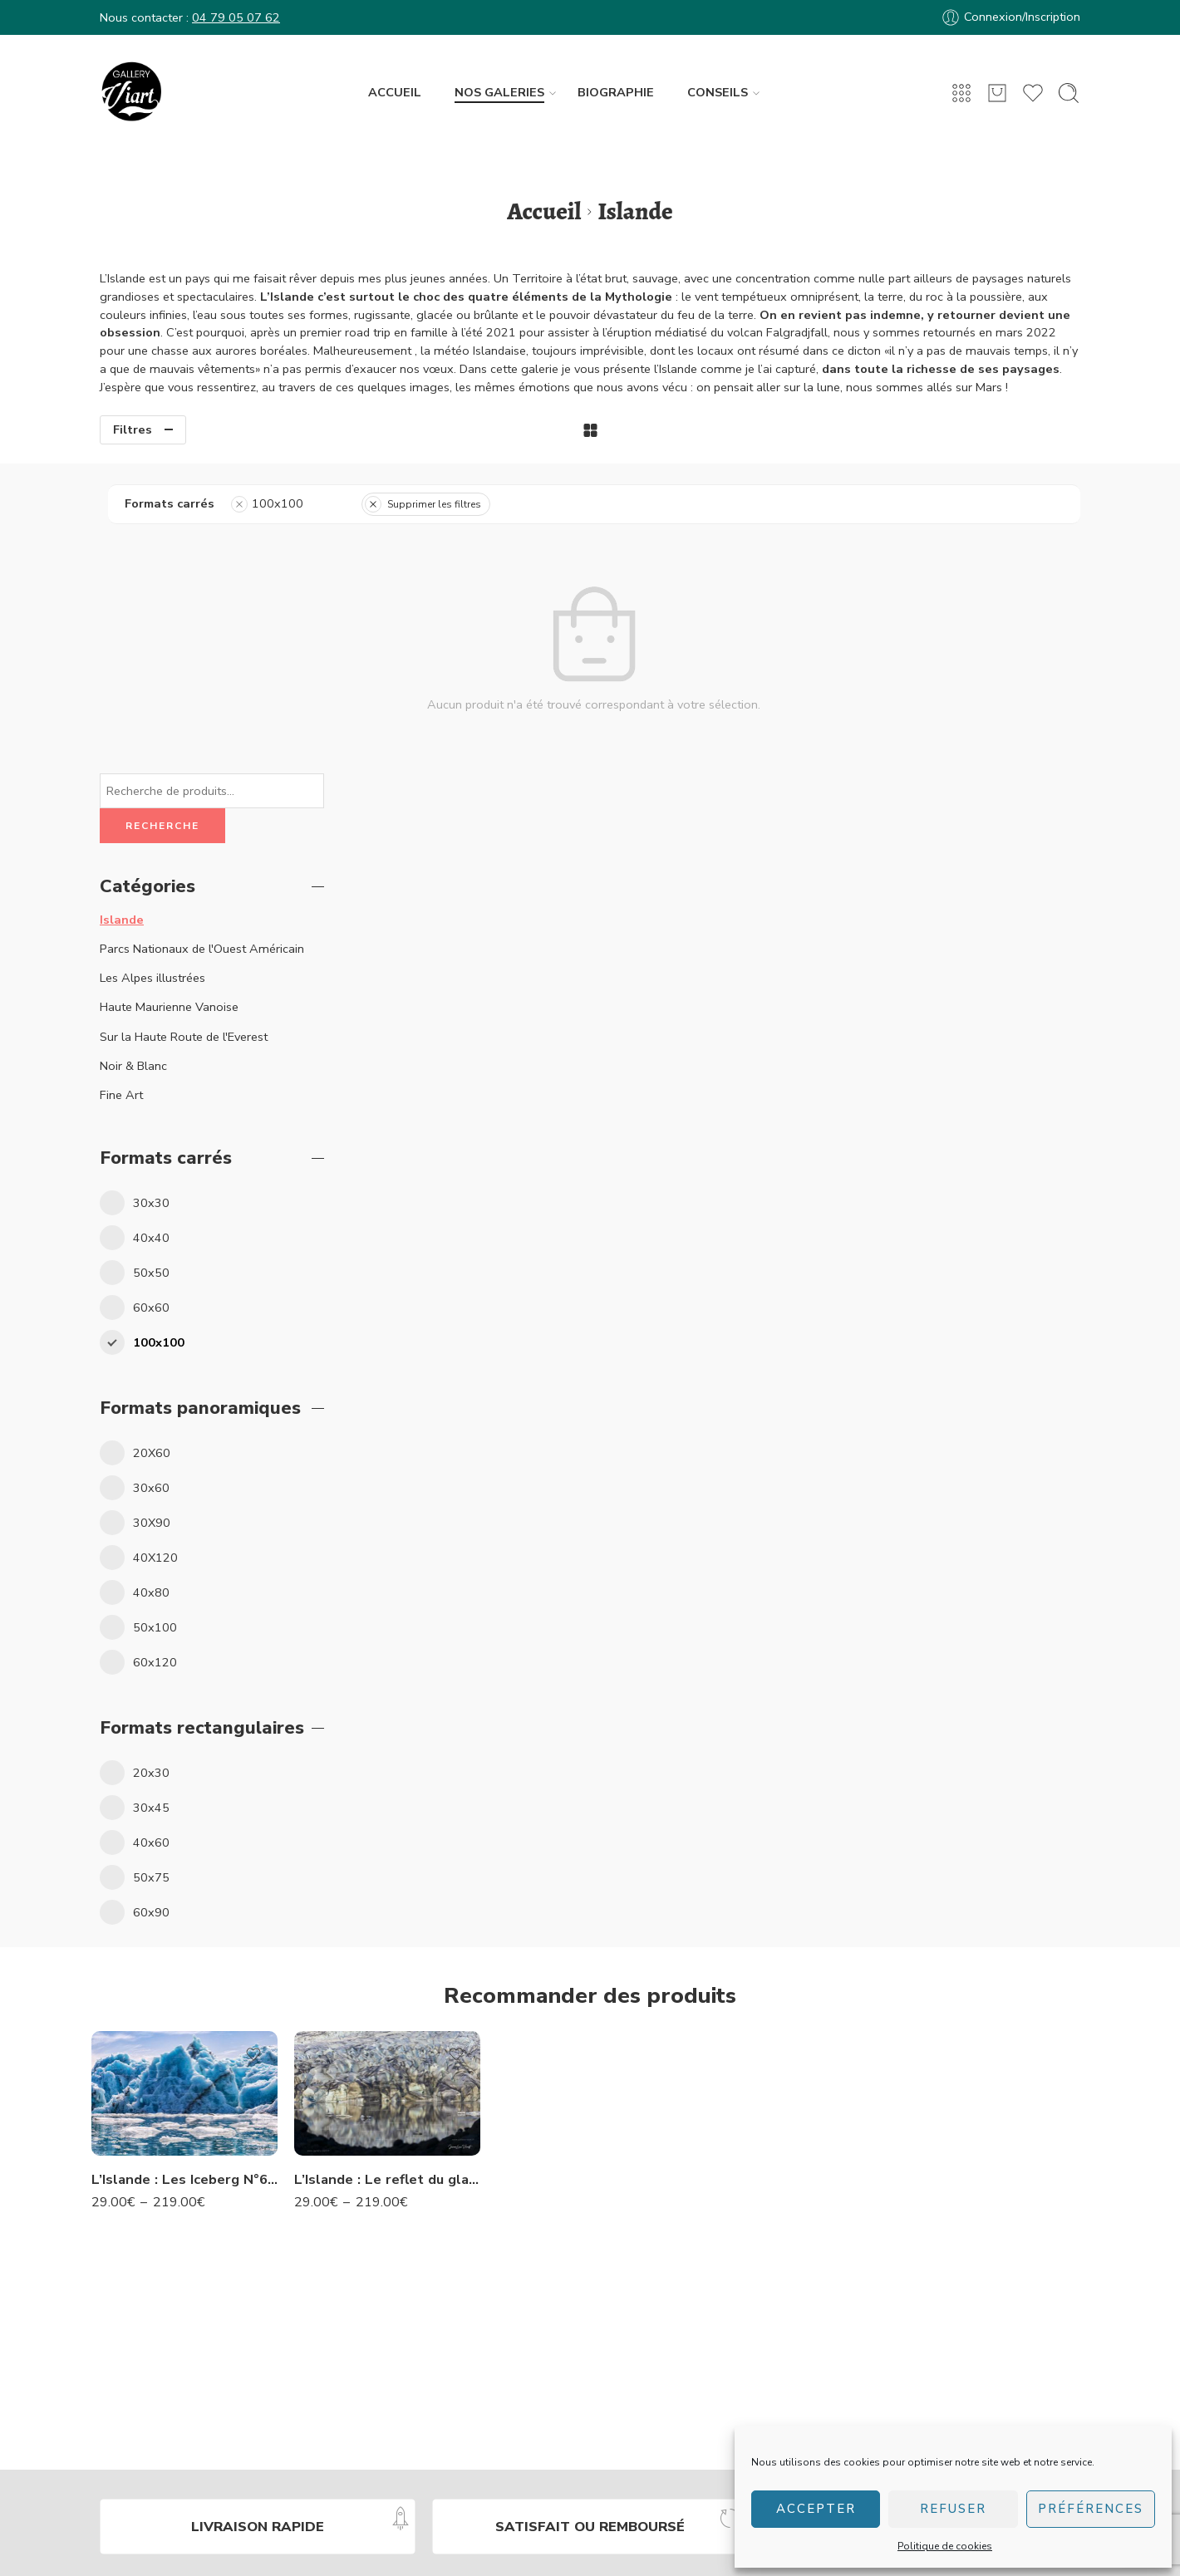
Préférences (1090, 2508)
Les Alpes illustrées (152, 668)
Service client (671, 2351)
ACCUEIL (394, 92)
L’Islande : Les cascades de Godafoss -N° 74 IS (793, 1869)
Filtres (132, 429)
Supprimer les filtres (672, 504)
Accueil (544, 211)
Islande (122, 609)
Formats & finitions (687, 2408)
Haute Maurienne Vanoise (169, 697)
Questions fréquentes (694, 2331)
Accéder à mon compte (700, 2312)
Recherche (162, 516)
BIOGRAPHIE (616, 92)
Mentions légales (724, 2542)
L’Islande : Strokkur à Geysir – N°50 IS (590, 2024)
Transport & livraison (693, 2427)
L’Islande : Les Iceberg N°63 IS (184, 1869)
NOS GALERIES (499, 92)
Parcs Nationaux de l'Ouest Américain (202, 639)
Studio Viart (882, 2312)
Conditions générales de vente (584, 2542)
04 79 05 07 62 (236, 17)
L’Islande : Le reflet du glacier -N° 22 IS (387, 1869)
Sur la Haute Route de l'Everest (184, 727)
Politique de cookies (944, 2546)
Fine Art (121, 785)
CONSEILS (717, 92)
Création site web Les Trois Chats (657, 2566)
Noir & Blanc (133, 756)
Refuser (953, 2508)
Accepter (816, 2508)
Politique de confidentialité (418, 2542)
